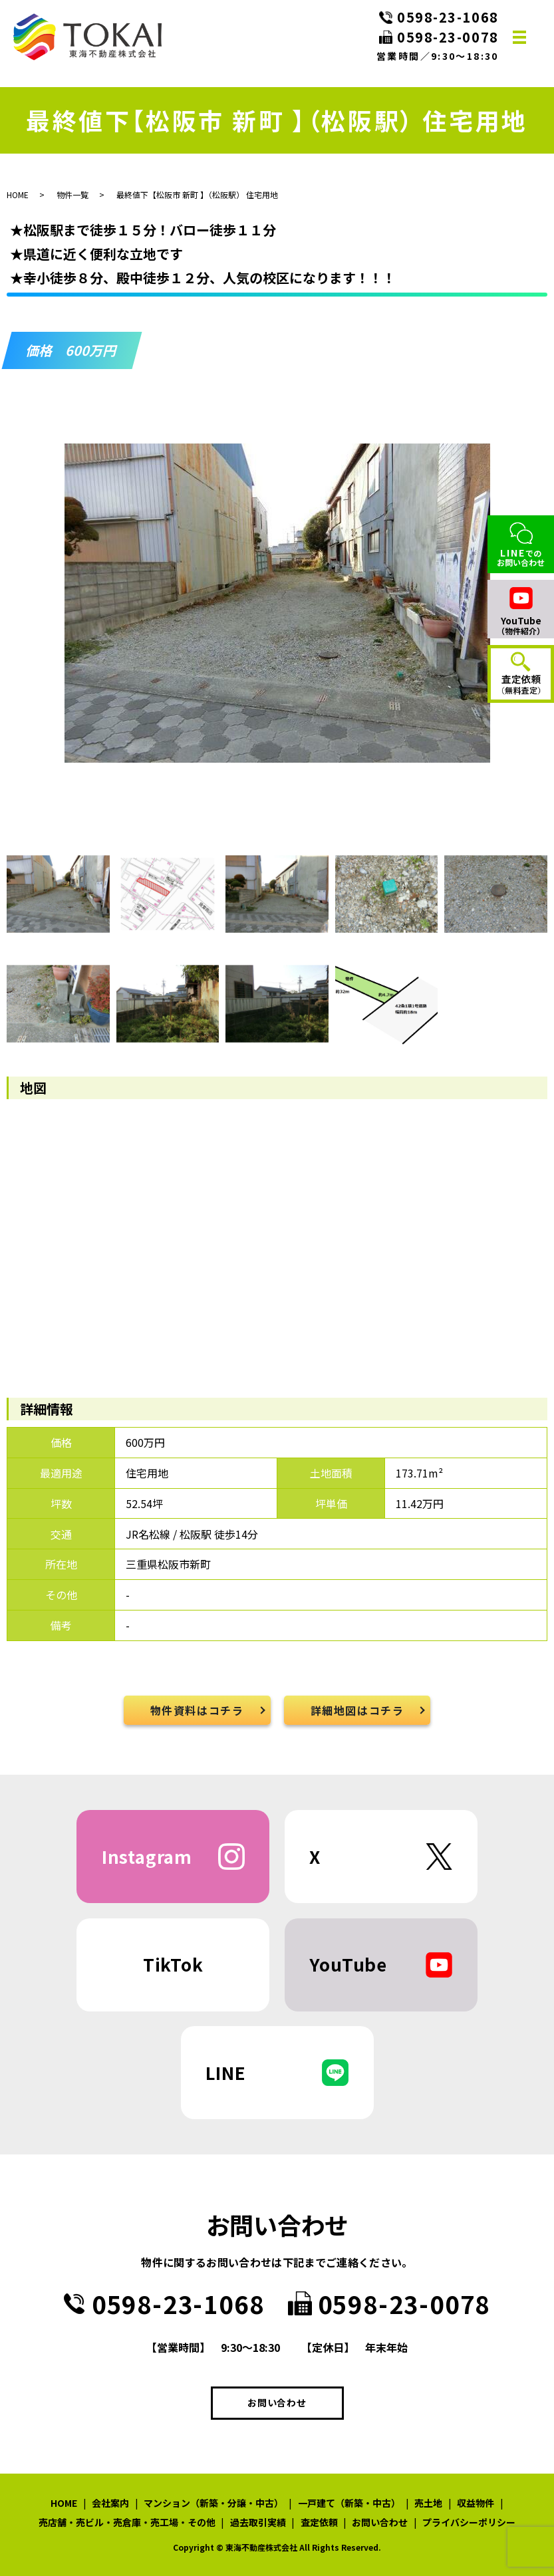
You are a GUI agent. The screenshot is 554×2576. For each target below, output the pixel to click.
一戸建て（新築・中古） (349, 2503)
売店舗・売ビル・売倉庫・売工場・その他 (127, 2522)
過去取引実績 (258, 2522)
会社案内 (110, 2503)
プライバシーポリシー (468, 2522)
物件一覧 (72, 194)
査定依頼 (319, 2522)
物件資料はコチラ (197, 1710)
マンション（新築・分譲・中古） (213, 2503)
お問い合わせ (276, 2402)
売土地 (428, 2503)
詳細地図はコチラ (357, 1710)
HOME (18, 194)
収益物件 (475, 2503)
